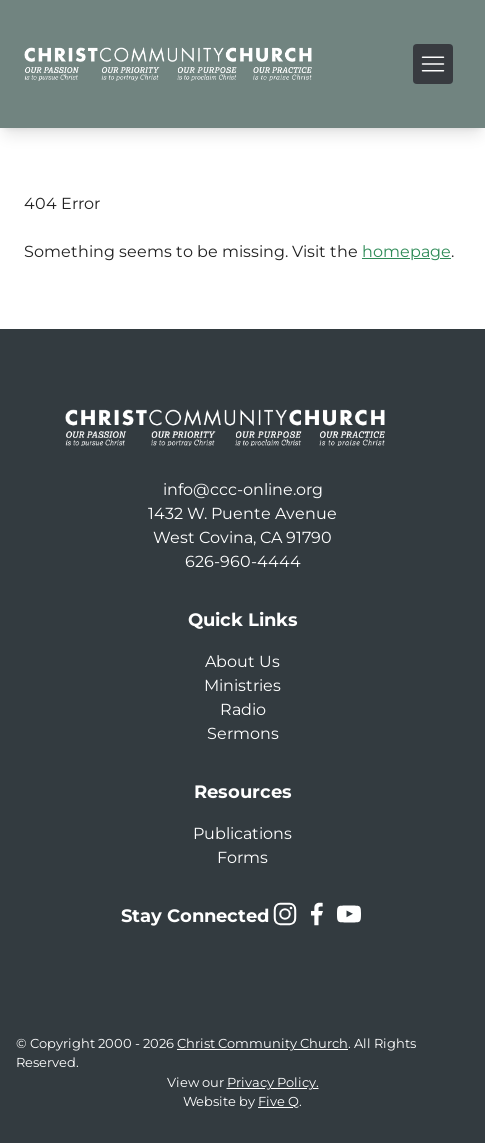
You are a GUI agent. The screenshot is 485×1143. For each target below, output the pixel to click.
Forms (242, 857)
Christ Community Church (262, 1043)
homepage (406, 251)
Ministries (242, 685)
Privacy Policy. (273, 1082)
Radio (243, 709)
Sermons (243, 733)
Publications (242, 833)
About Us (242, 661)
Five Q (278, 1101)
